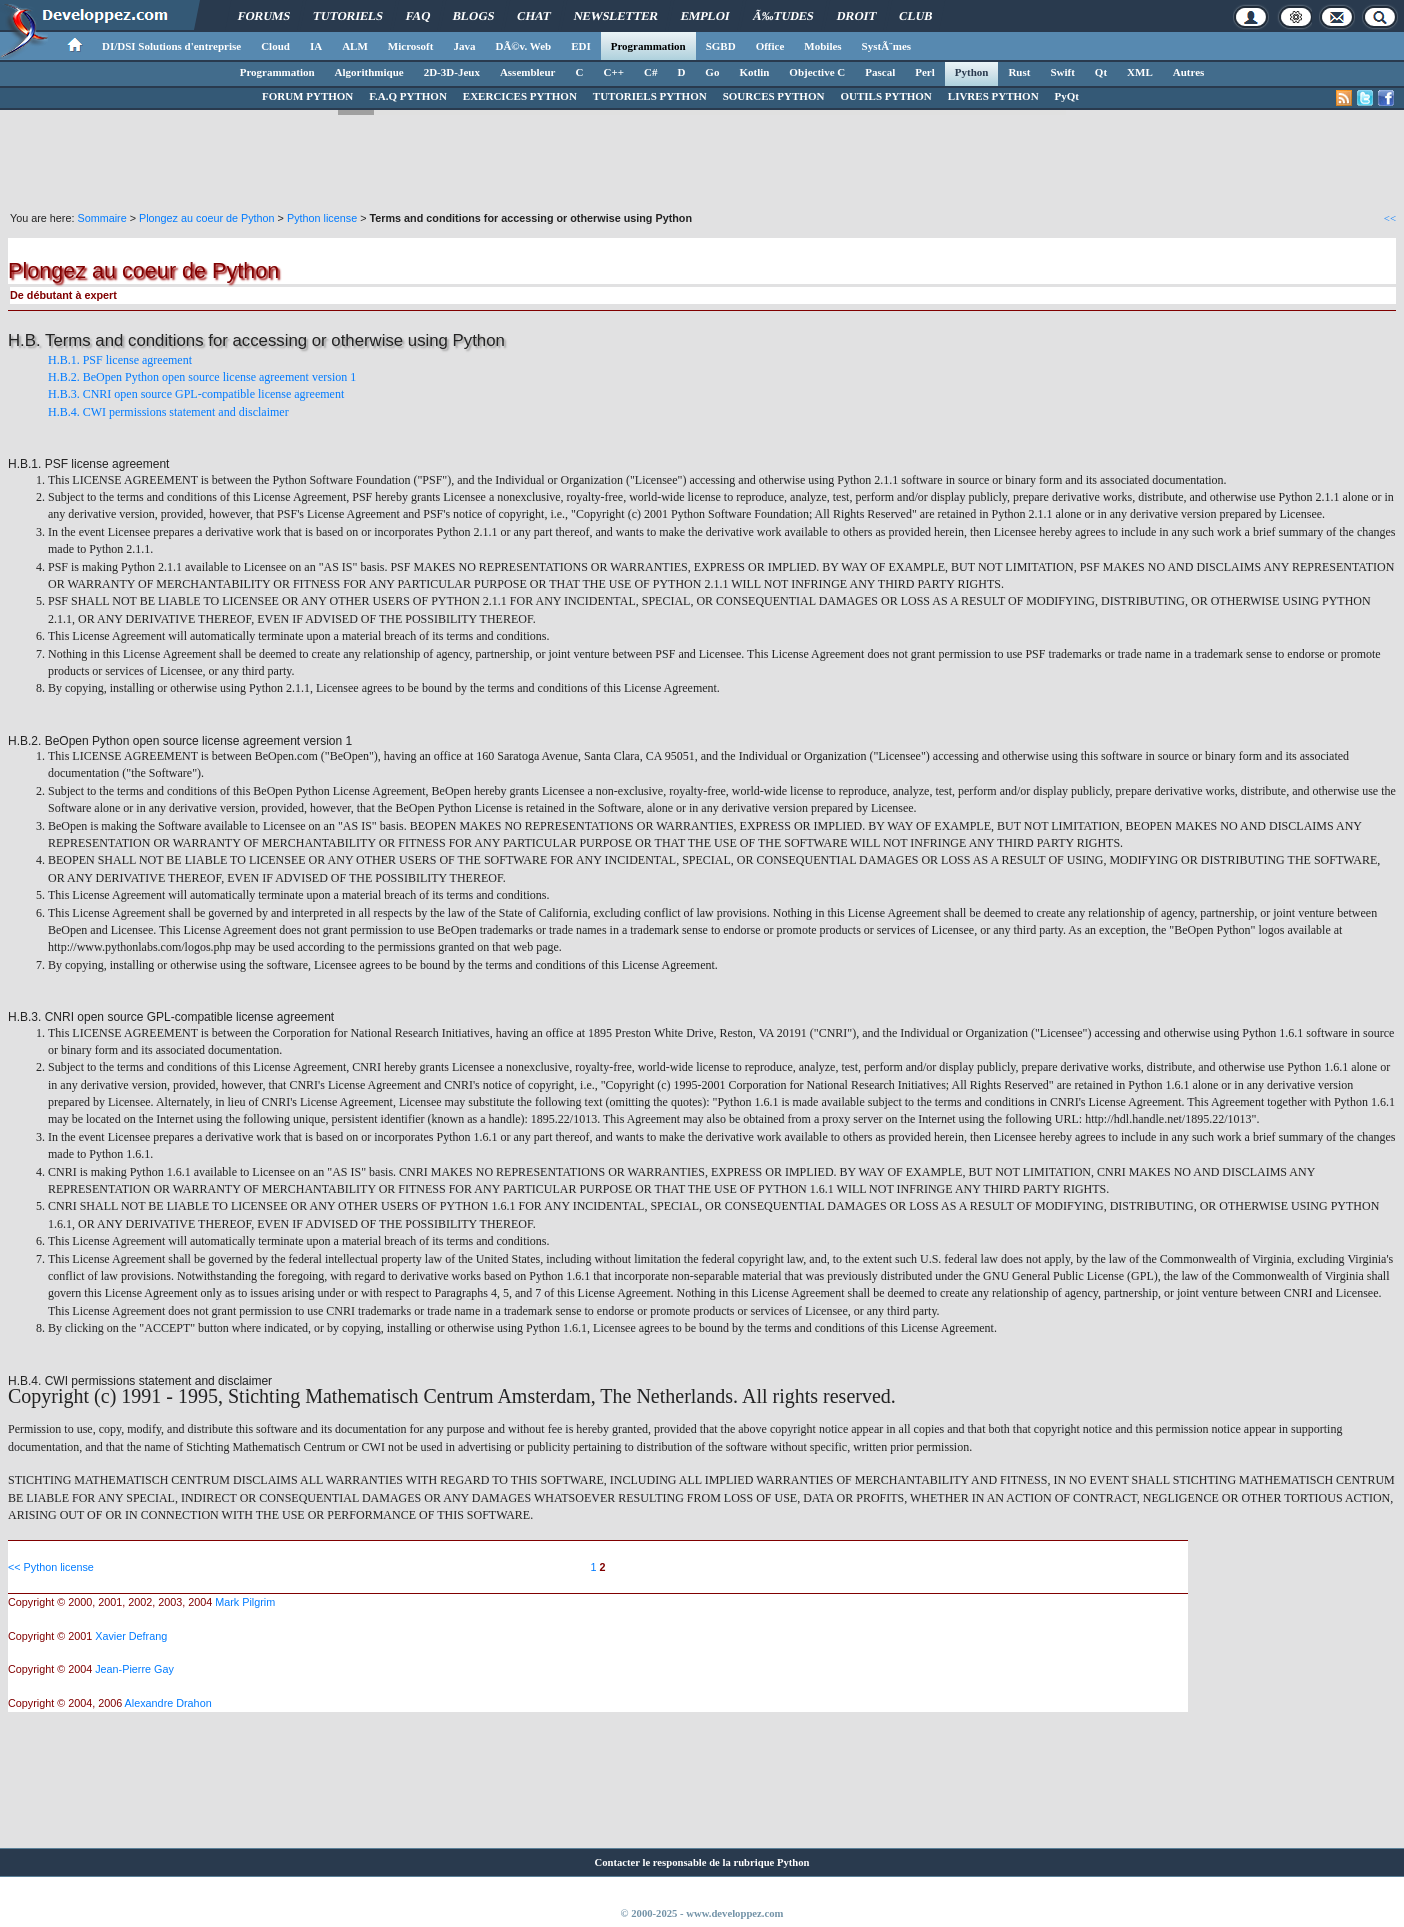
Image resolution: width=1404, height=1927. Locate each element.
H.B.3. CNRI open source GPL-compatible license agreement (196, 394)
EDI (581, 46)
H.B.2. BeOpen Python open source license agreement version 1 (202, 377)
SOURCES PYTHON (774, 96)
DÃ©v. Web (523, 46)
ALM (355, 46)
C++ (613, 72)
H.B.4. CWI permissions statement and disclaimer (168, 412)
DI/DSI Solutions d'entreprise (171, 46)
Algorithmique (369, 72)
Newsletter (616, 16)
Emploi (705, 16)
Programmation (648, 46)
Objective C (817, 72)
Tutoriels (347, 16)
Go (712, 72)
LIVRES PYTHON (993, 96)
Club (916, 16)
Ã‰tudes (783, 16)
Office (770, 46)
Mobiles (822, 46)
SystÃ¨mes (887, 46)
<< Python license (51, 1567)
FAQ (417, 16)
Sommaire (101, 218)
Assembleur (528, 72)
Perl (925, 72)
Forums (263, 16)
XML (1140, 72)
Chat (534, 16)
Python (972, 72)
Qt (1101, 72)
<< (1390, 218)
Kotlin (754, 72)
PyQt (1067, 96)
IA (316, 46)
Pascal (880, 72)
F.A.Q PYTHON (408, 96)
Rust (1019, 72)
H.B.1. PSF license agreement (120, 360)
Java (464, 46)
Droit (856, 16)
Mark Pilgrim (245, 1602)
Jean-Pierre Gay (134, 1669)
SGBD (721, 46)
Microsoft (411, 46)
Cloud (275, 46)
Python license (322, 218)
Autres (1189, 72)
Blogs (474, 16)
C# (650, 72)
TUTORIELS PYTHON (650, 96)
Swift (1062, 72)
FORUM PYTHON (307, 96)
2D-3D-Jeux (452, 72)
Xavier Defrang (131, 1636)
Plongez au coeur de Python (207, 218)
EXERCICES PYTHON (520, 96)
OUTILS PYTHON (885, 96)
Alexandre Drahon (168, 1703)
